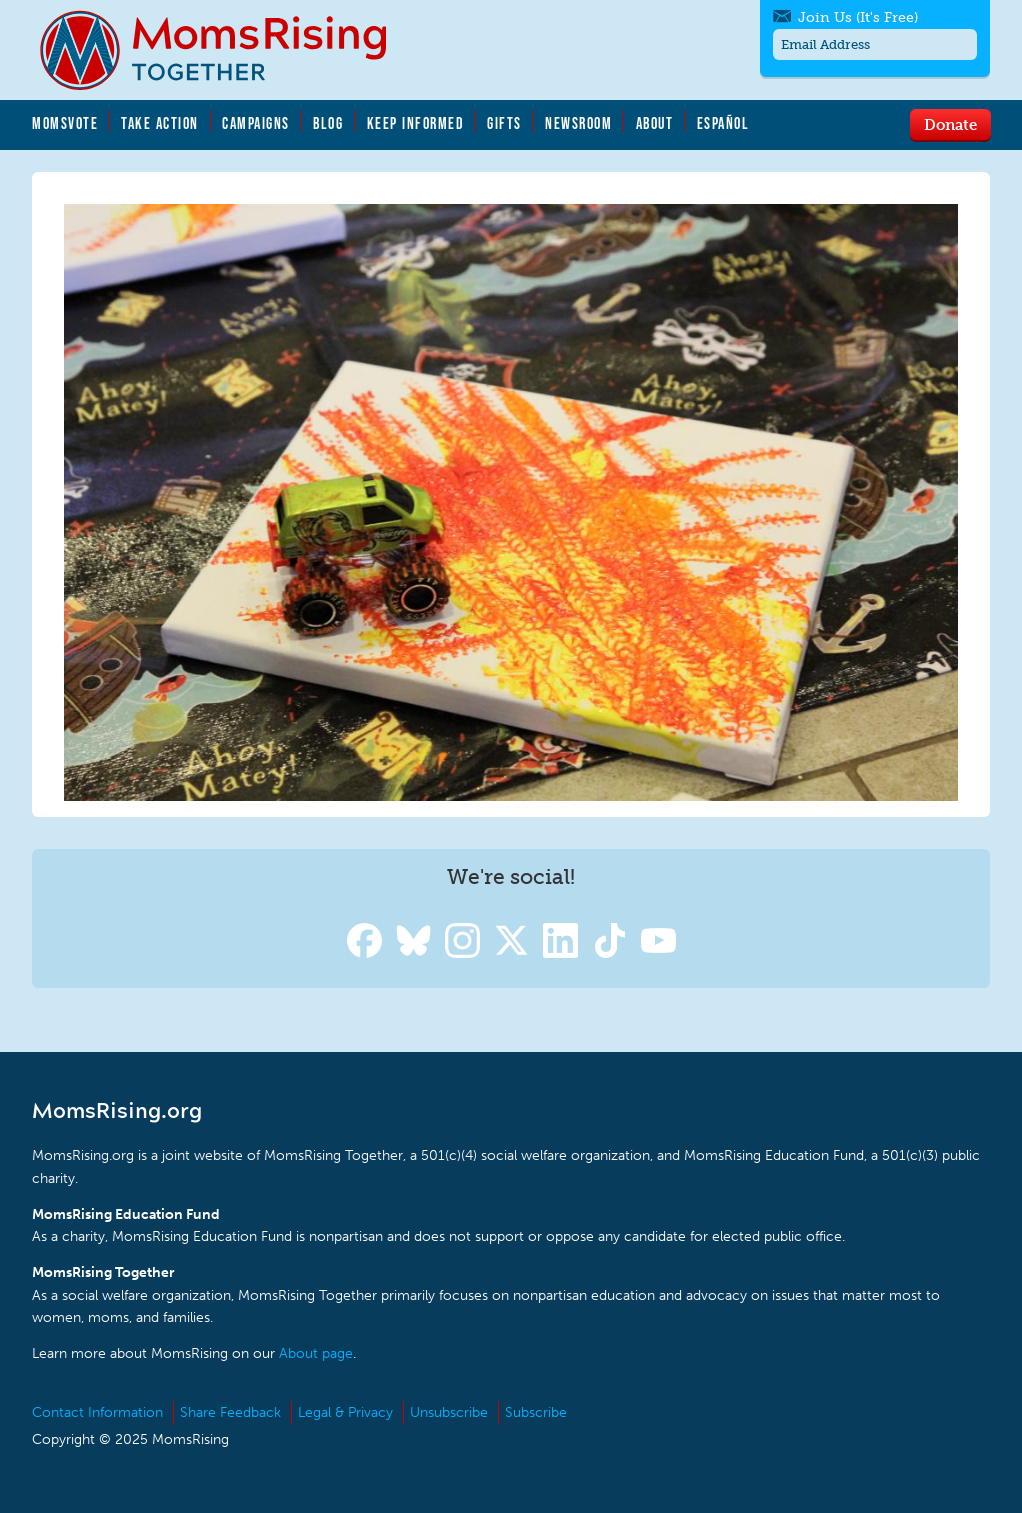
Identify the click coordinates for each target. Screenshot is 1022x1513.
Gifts (504, 123)
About (655, 123)
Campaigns (256, 123)
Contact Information (97, 1412)
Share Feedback (230, 1412)
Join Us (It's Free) (858, 17)
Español (723, 123)
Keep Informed (416, 123)
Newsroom (578, 123)
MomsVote (65, 123)
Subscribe (536, 1412)
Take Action (160, 123)
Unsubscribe (449, 1412)
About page (316, 1353)
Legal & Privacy (345, 1412)
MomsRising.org (227, 50)
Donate (950, 124)
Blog (328, 123)
